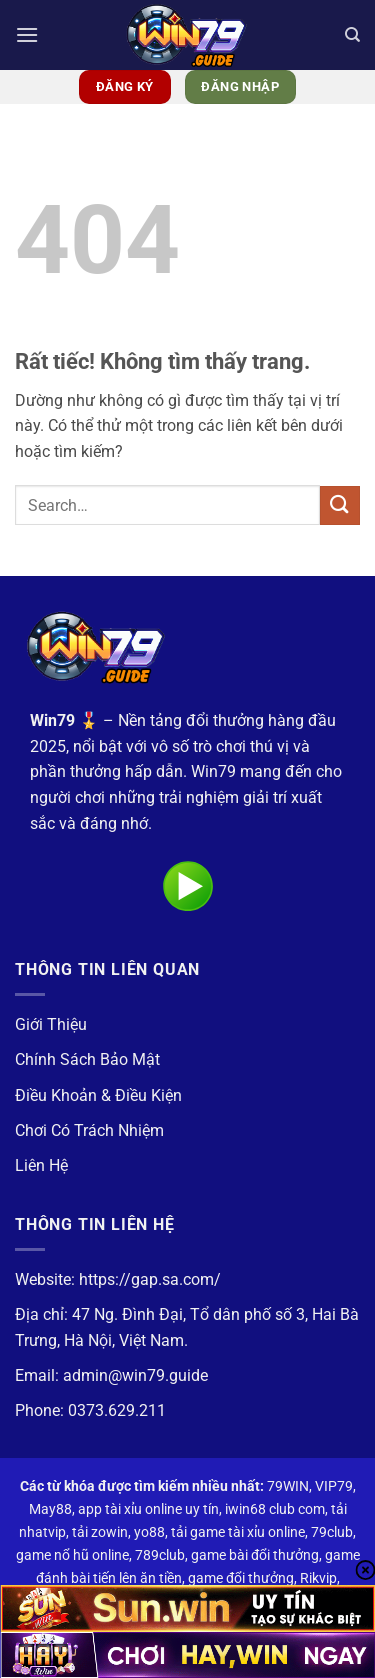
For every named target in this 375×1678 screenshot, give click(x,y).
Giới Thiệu (51, 1024)
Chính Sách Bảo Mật (87, 1059)
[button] (27, 34)
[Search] (352, 35)
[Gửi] (340, 505)
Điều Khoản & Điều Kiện (98, 1095)
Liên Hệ (41, 1165)
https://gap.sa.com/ (150, 1279)
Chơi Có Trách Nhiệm (89, 1130)
